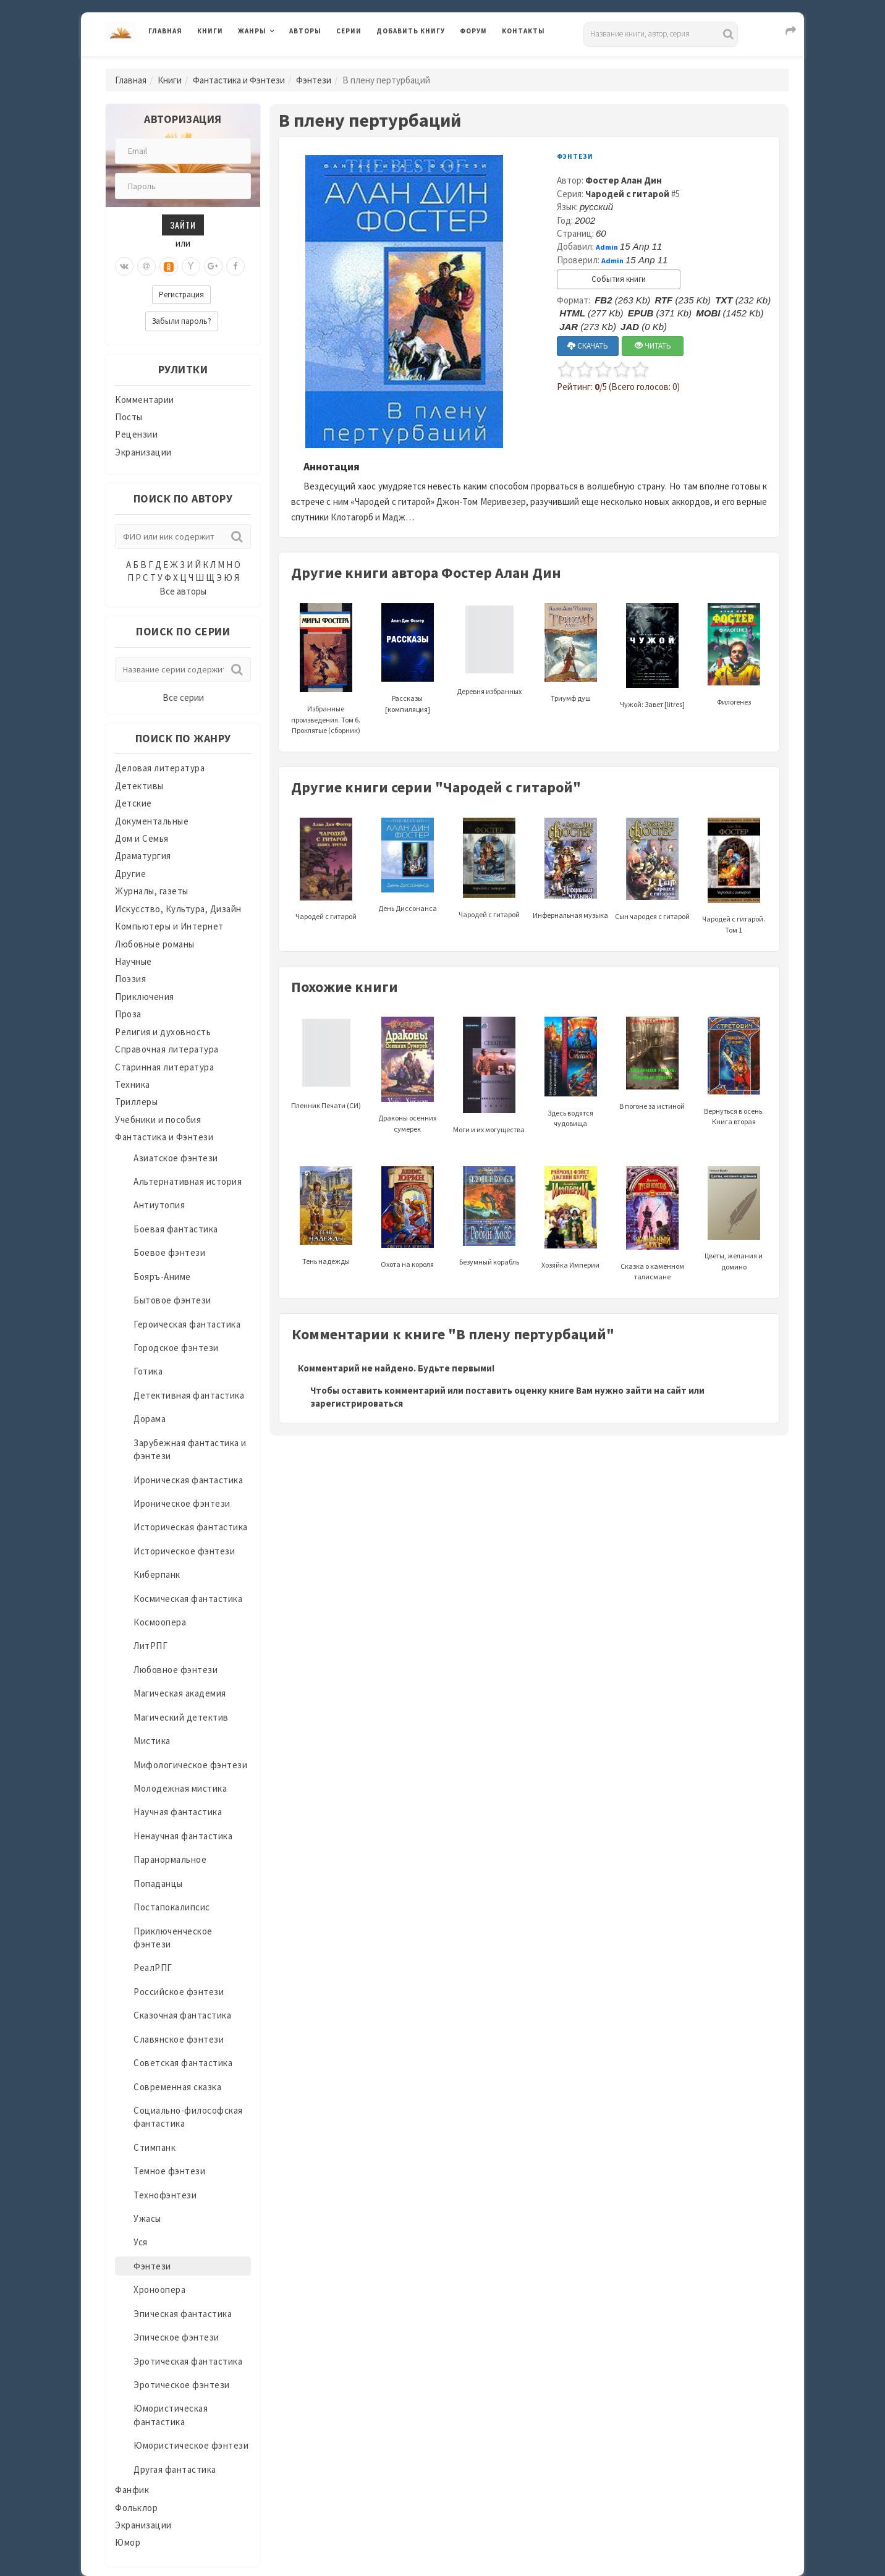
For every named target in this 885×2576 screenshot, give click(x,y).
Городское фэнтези (176, 1348)
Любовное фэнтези (175, 1670)
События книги (618, 279)
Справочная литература (167, 1049)
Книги (210, 31)
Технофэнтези (165, 2195)
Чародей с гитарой (627, 194)
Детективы (139, 786)
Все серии (183, 697)
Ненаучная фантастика (182, 1836)
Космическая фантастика (187, 1598)
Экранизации (143, 452)
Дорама (149, 1419)
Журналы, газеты (151, 891)
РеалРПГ (152, 1967)
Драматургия (143, 856)
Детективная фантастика (188, 1395)
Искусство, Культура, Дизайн (178, 909)
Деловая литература (160, 768)
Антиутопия (159, 1205)
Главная (165, 31)
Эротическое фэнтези (181, 2385)
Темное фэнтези (169, 2171)
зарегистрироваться (356, 1403)
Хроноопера (159, 2289)
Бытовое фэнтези (172, 1300)
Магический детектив (181, 1717)
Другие (130, 873)
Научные (133, 961)
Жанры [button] (252, 31)
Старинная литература (164, 1067)
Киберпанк (156, 1574)
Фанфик (132, 2490)
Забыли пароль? (181, 321)
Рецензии (136, 434)
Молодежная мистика (180, 1788)
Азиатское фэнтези (175, 1158)
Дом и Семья (142, 838)
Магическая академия (179, 1693)
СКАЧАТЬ (587, 346)
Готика (148, 1371)
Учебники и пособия (158, 1119)
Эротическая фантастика (187, 2361)
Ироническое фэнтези (182, 1503)
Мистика (152, 1741)
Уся (140, 2242)
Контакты (523, 31)
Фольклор (136, 2508)
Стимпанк (154, 2147)
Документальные (151, 821)
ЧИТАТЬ (653, 346)
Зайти (183, 224)
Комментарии (144, 399)
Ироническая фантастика (188, 1480)
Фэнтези (313, 80)
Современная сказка (177, 2087)
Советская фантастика (182, 2063)
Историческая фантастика (190, 1527)
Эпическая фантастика (182, 2314)
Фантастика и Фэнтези (239, 80)
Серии (349, 31)
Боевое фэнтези (169, 1252)
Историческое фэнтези (184, 1551)
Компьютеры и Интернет (169, 926)
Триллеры (136, 1102)
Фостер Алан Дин (623, 180)
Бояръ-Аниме (162, 1276)
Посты (129, 417)
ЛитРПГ (150, 1645)
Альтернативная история (187, 1181)
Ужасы (147, 2218)
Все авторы (182, 591)
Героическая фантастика (186, 1324)
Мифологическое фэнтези (190, 1765)
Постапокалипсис (171, 1907)
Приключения (144, 996)
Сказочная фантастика (182, 2015)
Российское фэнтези (178, 1992)
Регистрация (181, 294)
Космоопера (159, 1622)
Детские (133, 803)
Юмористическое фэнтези (190, 2445)
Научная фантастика (177, 1812)
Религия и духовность (163, 1032)
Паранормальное (169, 1859)
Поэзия (130, 979)
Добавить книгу (410, 31)
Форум (473, 31)
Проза (128, 1014)
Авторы (305, 31)
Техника (132, 1084)
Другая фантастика (174, 2469)
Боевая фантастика (175, 1229)
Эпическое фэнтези (176, 2337)
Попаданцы (158, 1883)
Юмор (127, 2542)
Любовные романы (155, 944)
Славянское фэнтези (178, 2039)
